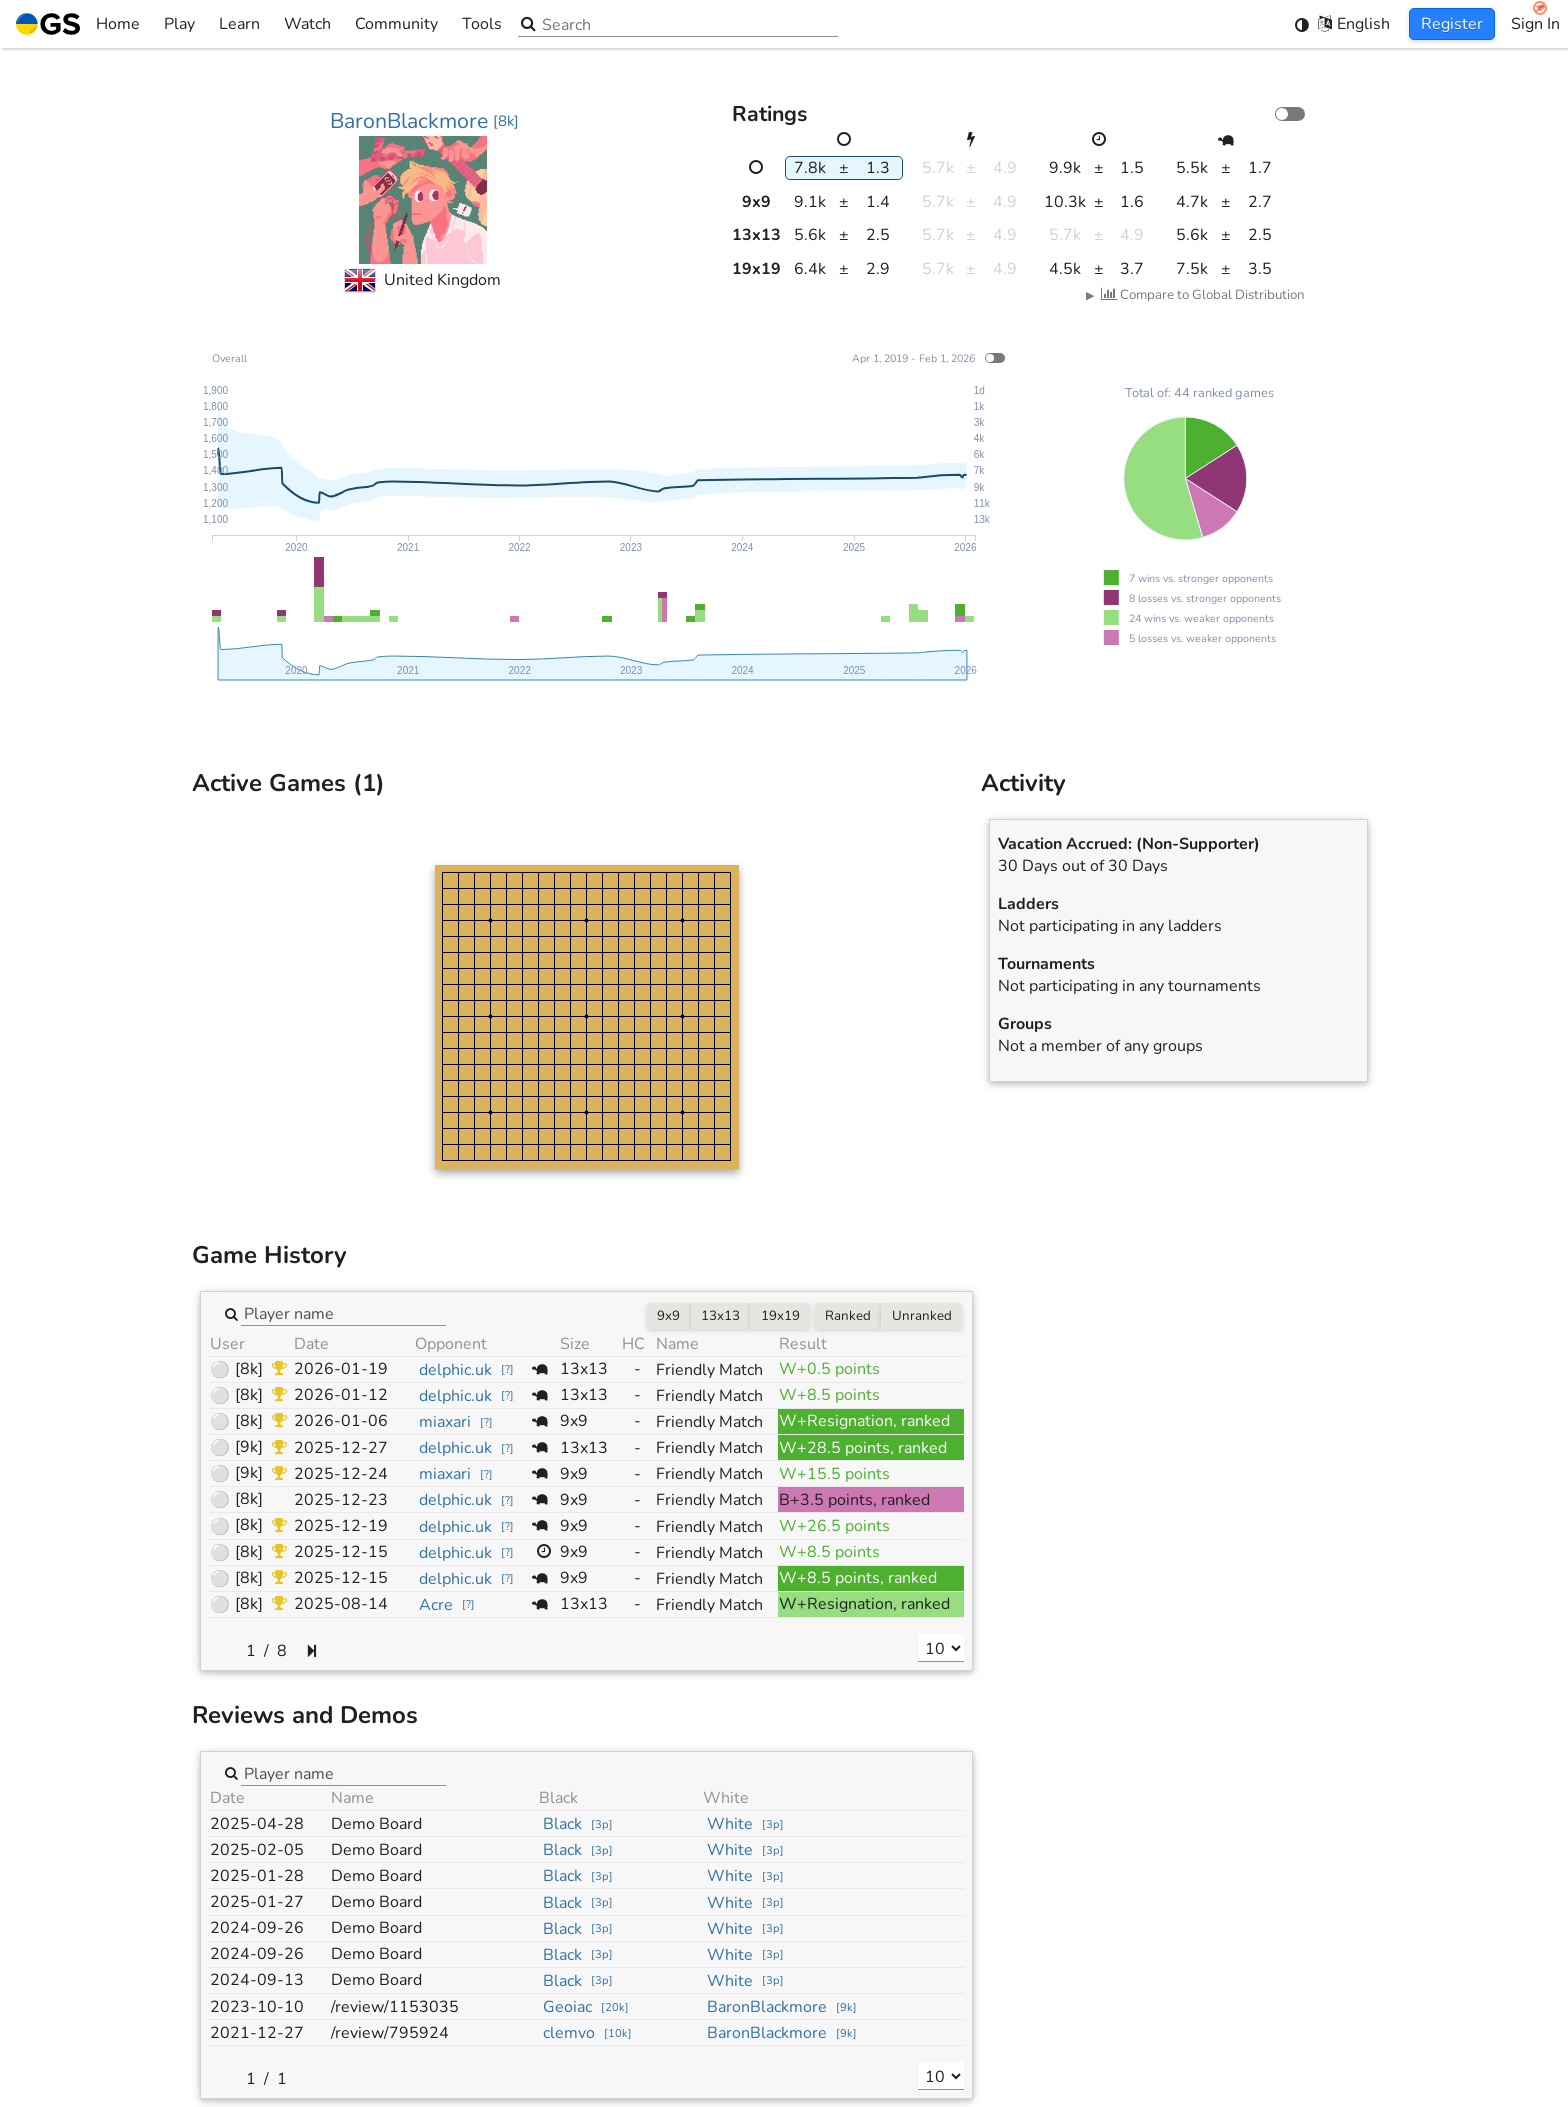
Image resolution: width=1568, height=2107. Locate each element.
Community (396, 24)
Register (1452, 24)
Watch (307, 24)
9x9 (668, 1316)
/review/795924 (390, 2033)
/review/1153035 (395, 2007)
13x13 (720, 1316)
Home (78, 24)
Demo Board (376, 1824)
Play (179, 24)
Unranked (922, 1316)
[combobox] (343, 1313)
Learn (239, 24)
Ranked (848, 1316)
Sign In (1535, 24)
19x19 (780, 1316)
